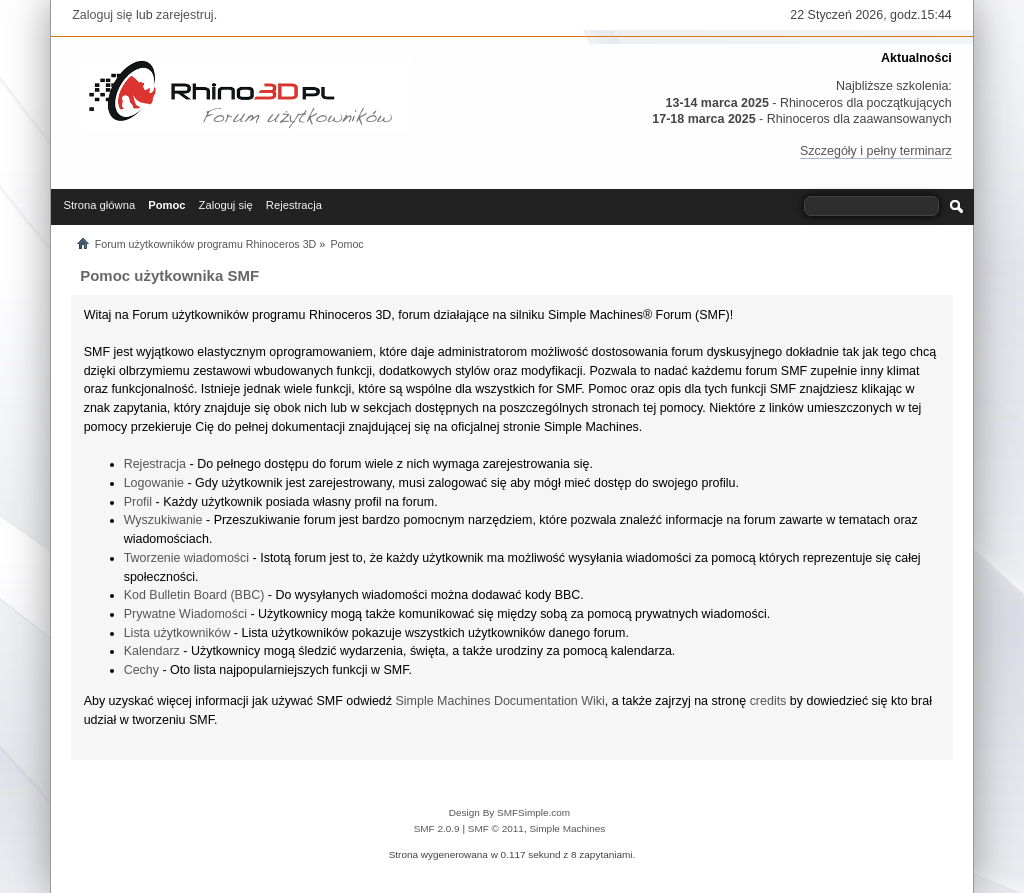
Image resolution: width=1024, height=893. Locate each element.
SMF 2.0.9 (437, 828)
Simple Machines (567, 828)
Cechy (141, 670)
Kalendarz (152, 651)
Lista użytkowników (177, 633)
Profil (138, 502)
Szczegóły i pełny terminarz (876, 151)
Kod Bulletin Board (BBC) (194, 595)
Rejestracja (155, 464)
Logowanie (154, 483)
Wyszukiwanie (163, 520)
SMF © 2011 (496, 828)
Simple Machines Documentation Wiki (500, 701)
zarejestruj (185, 15)
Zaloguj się (102, 15)
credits (768, 701)
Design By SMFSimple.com (509, 812)
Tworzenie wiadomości (186, 558)
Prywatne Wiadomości (185, 614)
